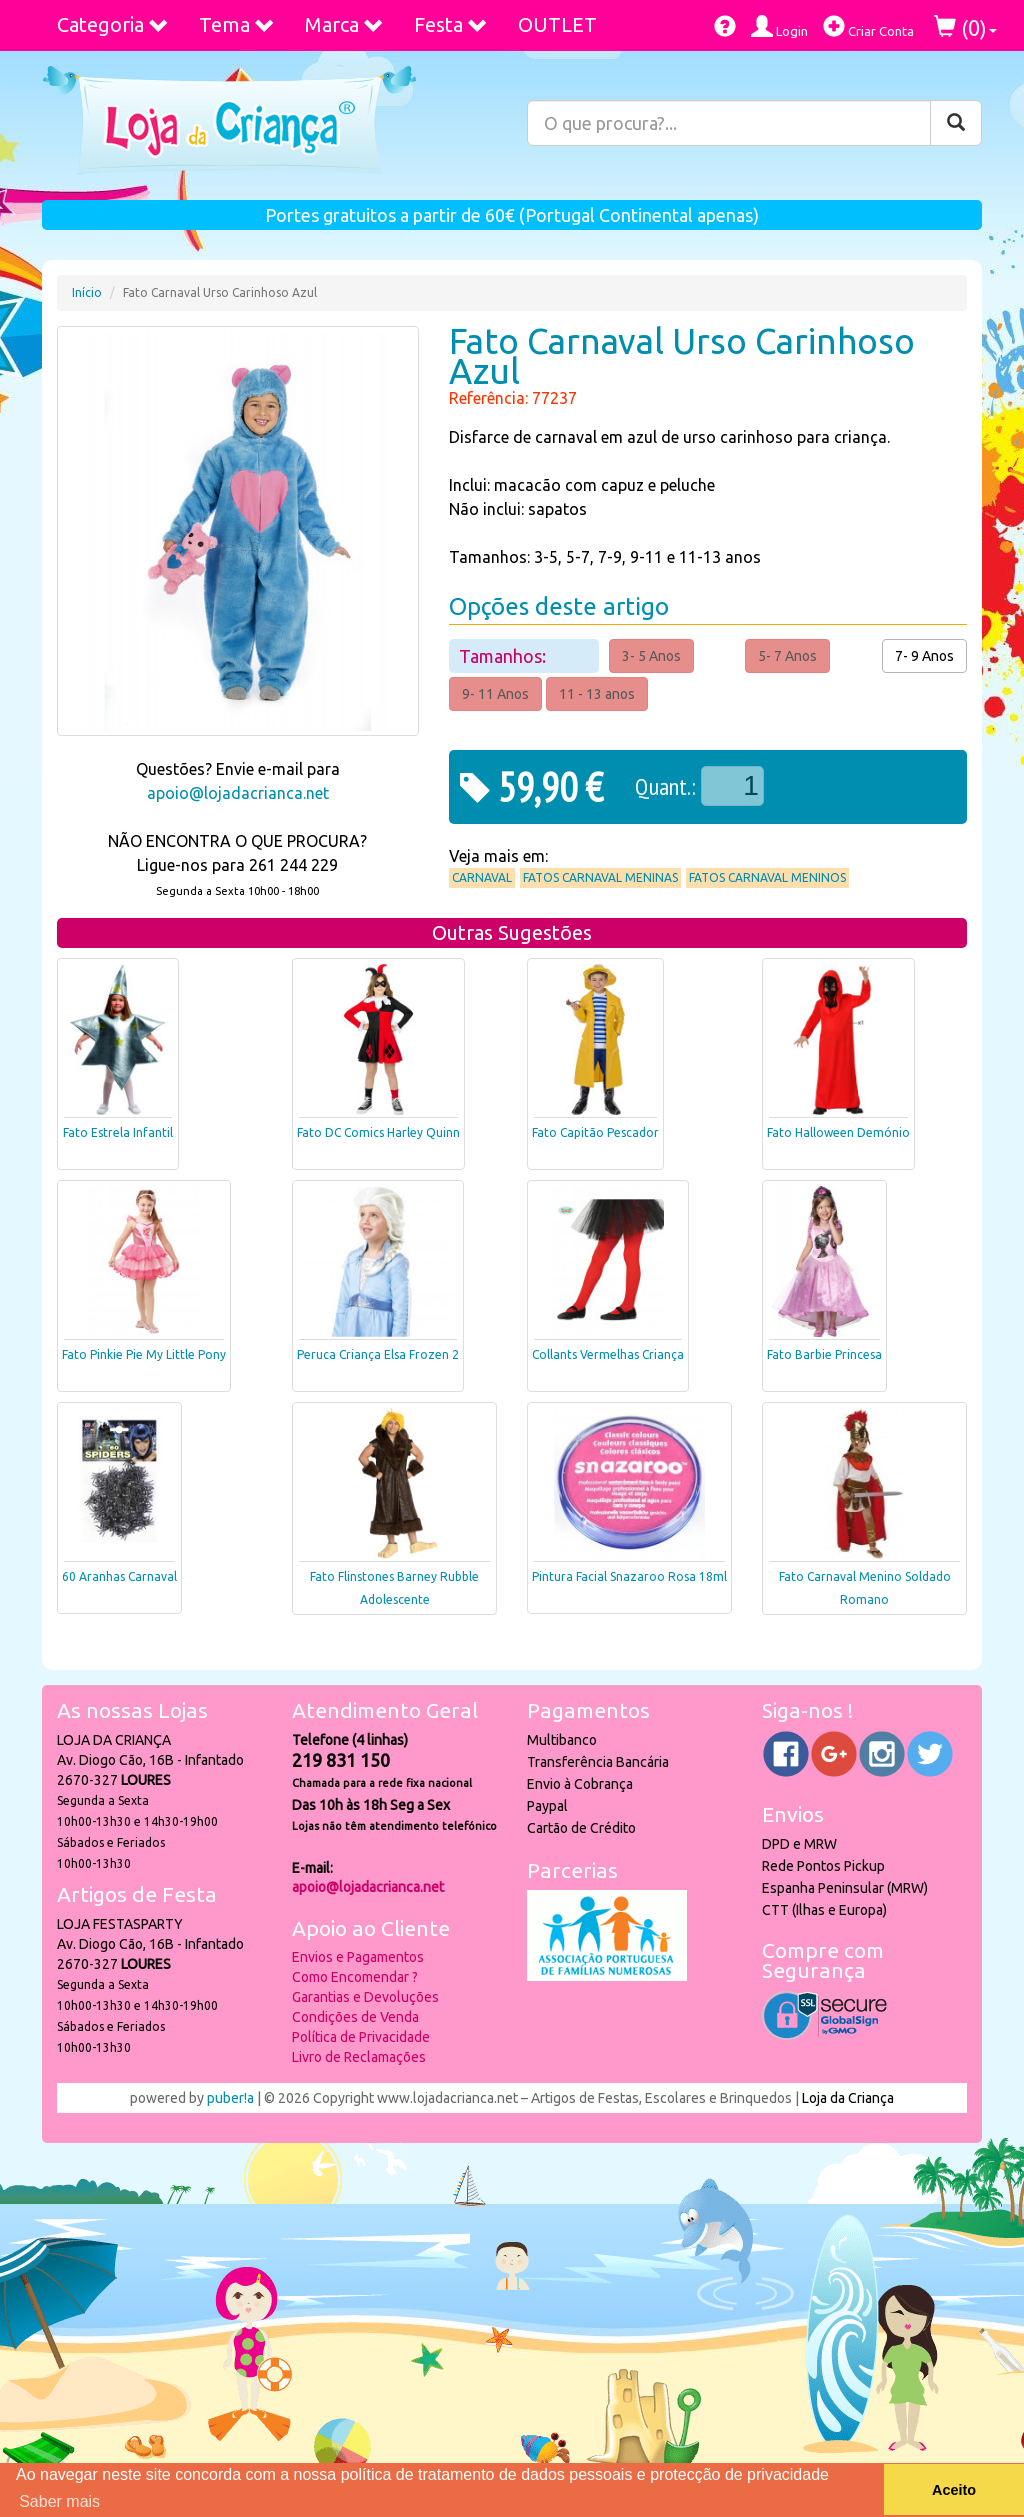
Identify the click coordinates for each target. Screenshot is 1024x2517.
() (965, 27)
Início (87, 292)
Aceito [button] (954, 2490)
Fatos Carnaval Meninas (600, 877)
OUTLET (557, 24)
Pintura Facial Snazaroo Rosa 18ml (629, 1576)
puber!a (230, 2098)
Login (779, 26)
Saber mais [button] (59, 2501)
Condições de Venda (355, 2017)
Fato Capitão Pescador (595, 1132)
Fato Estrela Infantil (118, 1132)
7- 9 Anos (924, 656)
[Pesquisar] (956, 123)
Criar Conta (868, 26)
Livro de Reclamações (359, 2057)
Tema (237, 24)
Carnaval (482, 877)
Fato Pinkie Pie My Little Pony (144, 1354)
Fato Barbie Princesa (824, 1354)
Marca (344, 24)
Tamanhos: (504, 656)
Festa (451, 24)
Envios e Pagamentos (358, 1957)
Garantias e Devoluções (365, 1997)
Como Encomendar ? (355, 1977)
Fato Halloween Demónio (838, 1132)
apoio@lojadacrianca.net (238, 793)
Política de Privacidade (361, 2037)
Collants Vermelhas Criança (608, 1354)
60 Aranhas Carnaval (119, 1576)
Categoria (113, 24)
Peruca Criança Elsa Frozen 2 (378, 1354)
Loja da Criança (848, 2098)
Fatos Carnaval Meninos (767, 877)
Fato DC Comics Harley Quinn (378, 1132)
